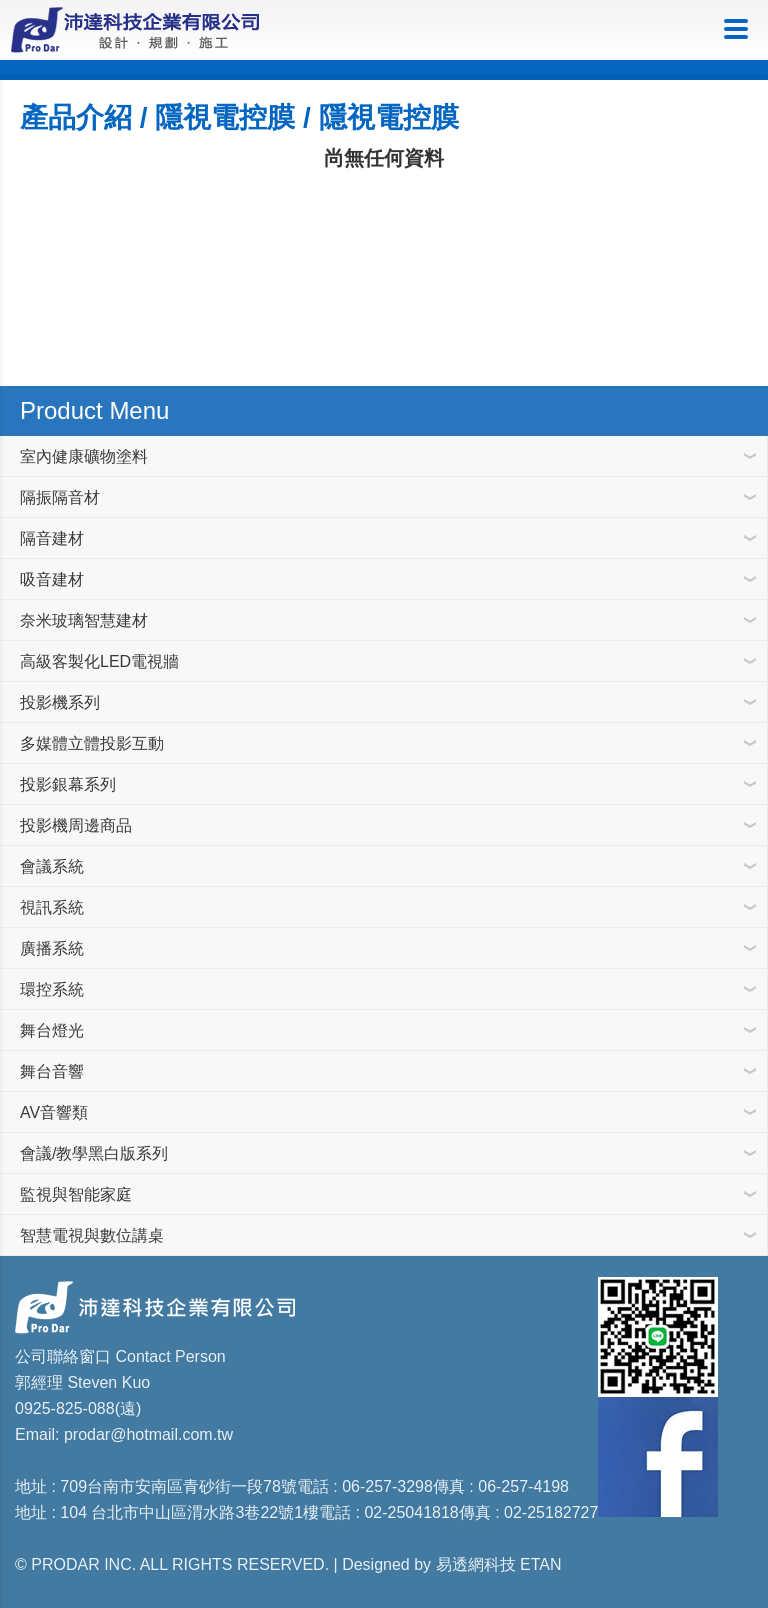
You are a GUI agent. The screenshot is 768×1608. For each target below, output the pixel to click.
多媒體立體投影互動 (92, 743)
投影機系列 (60, 702)
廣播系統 (52, 948)
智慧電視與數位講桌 (92, 1235)
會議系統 (52, 866)
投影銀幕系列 (68, 784)
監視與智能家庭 (76, 1194)
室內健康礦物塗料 (84, 456)
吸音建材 (52, 579)
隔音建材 (52, 538)
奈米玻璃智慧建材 (84, 620)
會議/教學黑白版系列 (94, 1153)
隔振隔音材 (60, 497)
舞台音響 (52, 1071)
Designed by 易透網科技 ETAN (451, 1564)
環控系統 (52, 989)
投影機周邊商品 (76, 825)
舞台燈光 (52, 1030)
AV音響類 (54, 1112)
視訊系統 (52, 907)
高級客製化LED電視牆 (99, 661)
